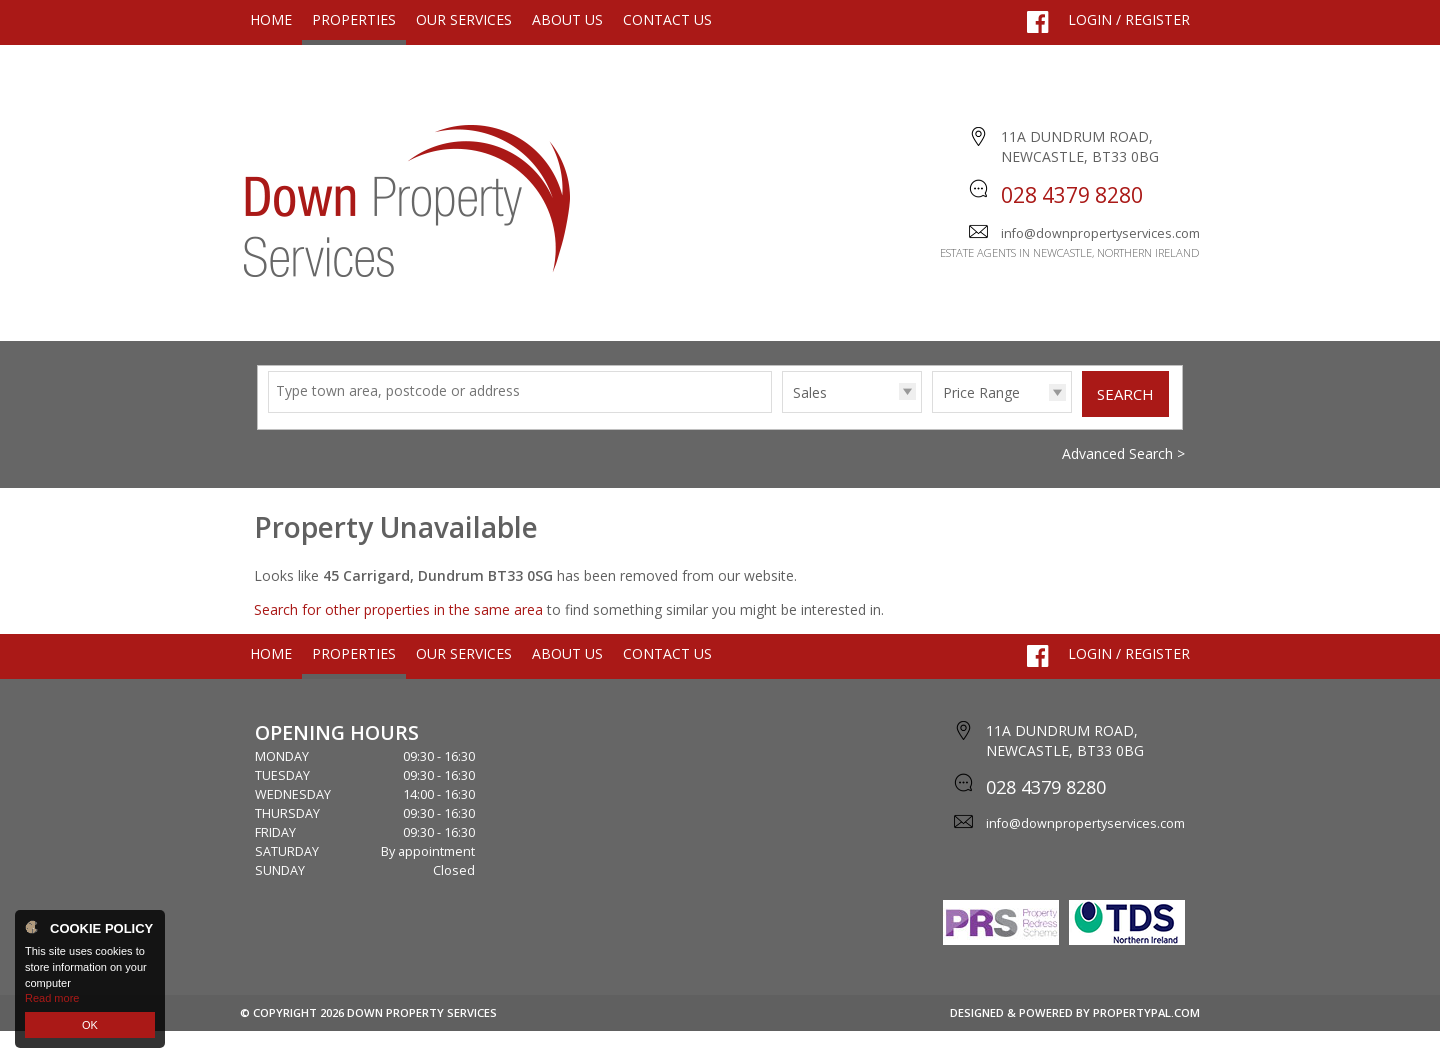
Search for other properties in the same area (398, 641)
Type (782, 443)
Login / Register (1129, 19)
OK (90, 1025)
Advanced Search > (1123, 485)
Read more (52, 998)
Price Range (981, 424)
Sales (810, 424)
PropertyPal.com (1146, 1044)
